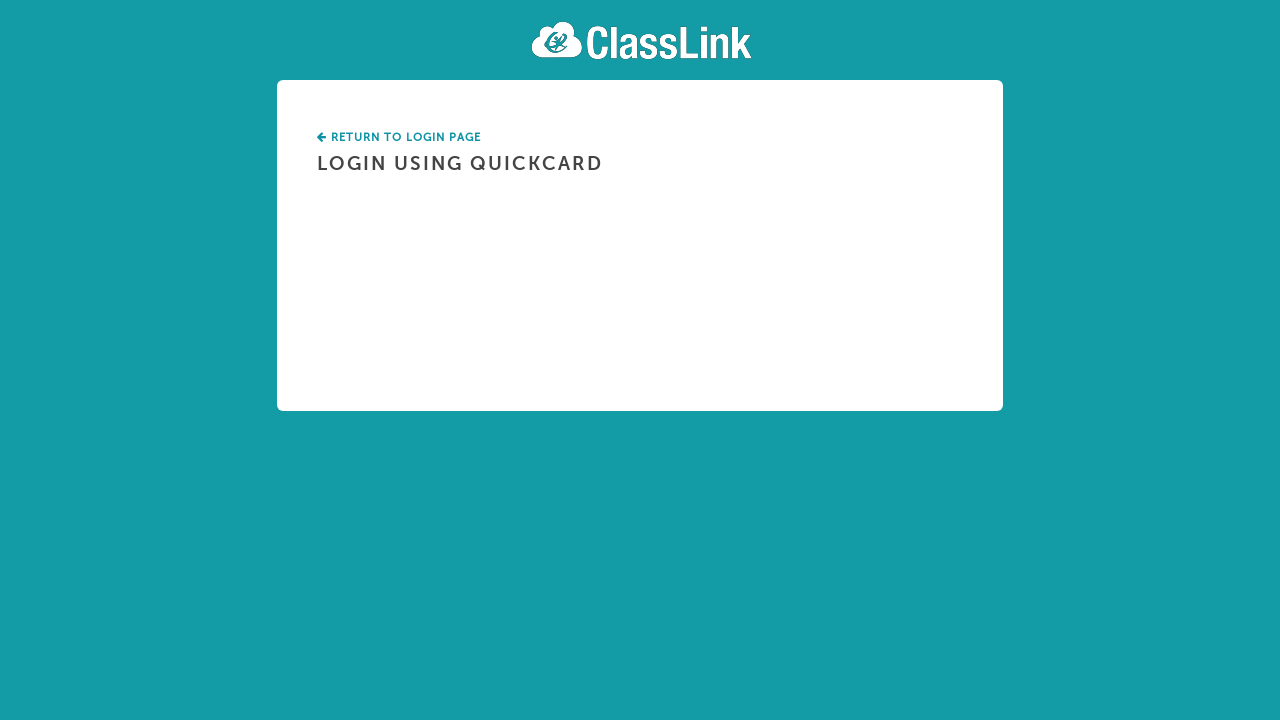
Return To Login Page (399, 137)
